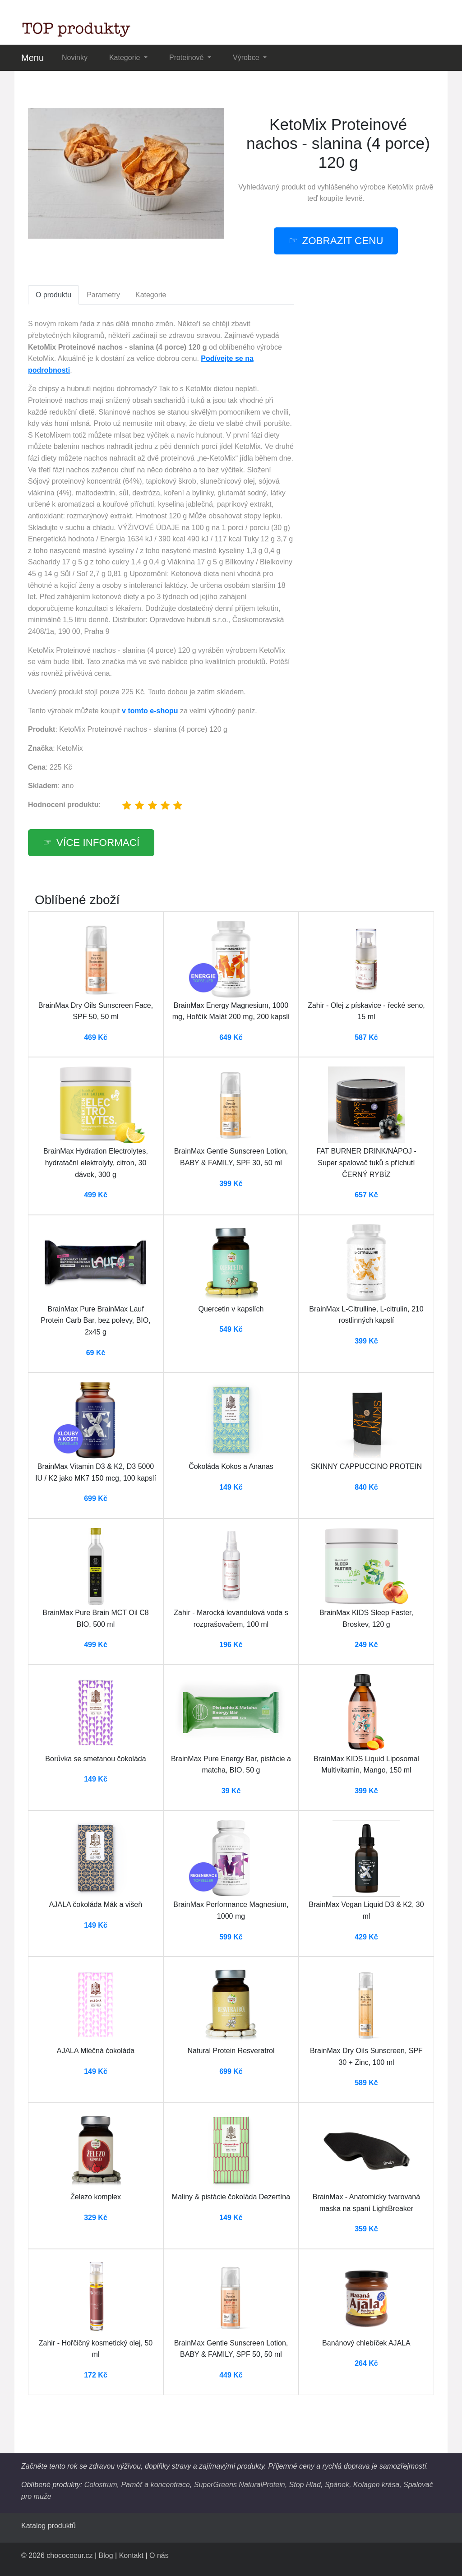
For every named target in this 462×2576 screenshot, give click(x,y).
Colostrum (100, 2484)
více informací (97, 842)
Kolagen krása (376, 2484)
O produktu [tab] (53, 295)
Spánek (337, 2484)
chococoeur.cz (69, 2555)
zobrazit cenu (342, 240)
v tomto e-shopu (150, 711)
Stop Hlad (305, 2484)
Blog (106, 2555)
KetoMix (401, 187)
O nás (159, 2555)
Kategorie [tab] (150, 295)
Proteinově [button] (187, 57)
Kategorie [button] (125, 57)
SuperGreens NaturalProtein (239, 2484)
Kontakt (131, 2555)
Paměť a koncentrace (155, 2484)
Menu (32, 58)
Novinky (75, 57)
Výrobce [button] (247, 57)
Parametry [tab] (103, 295)
